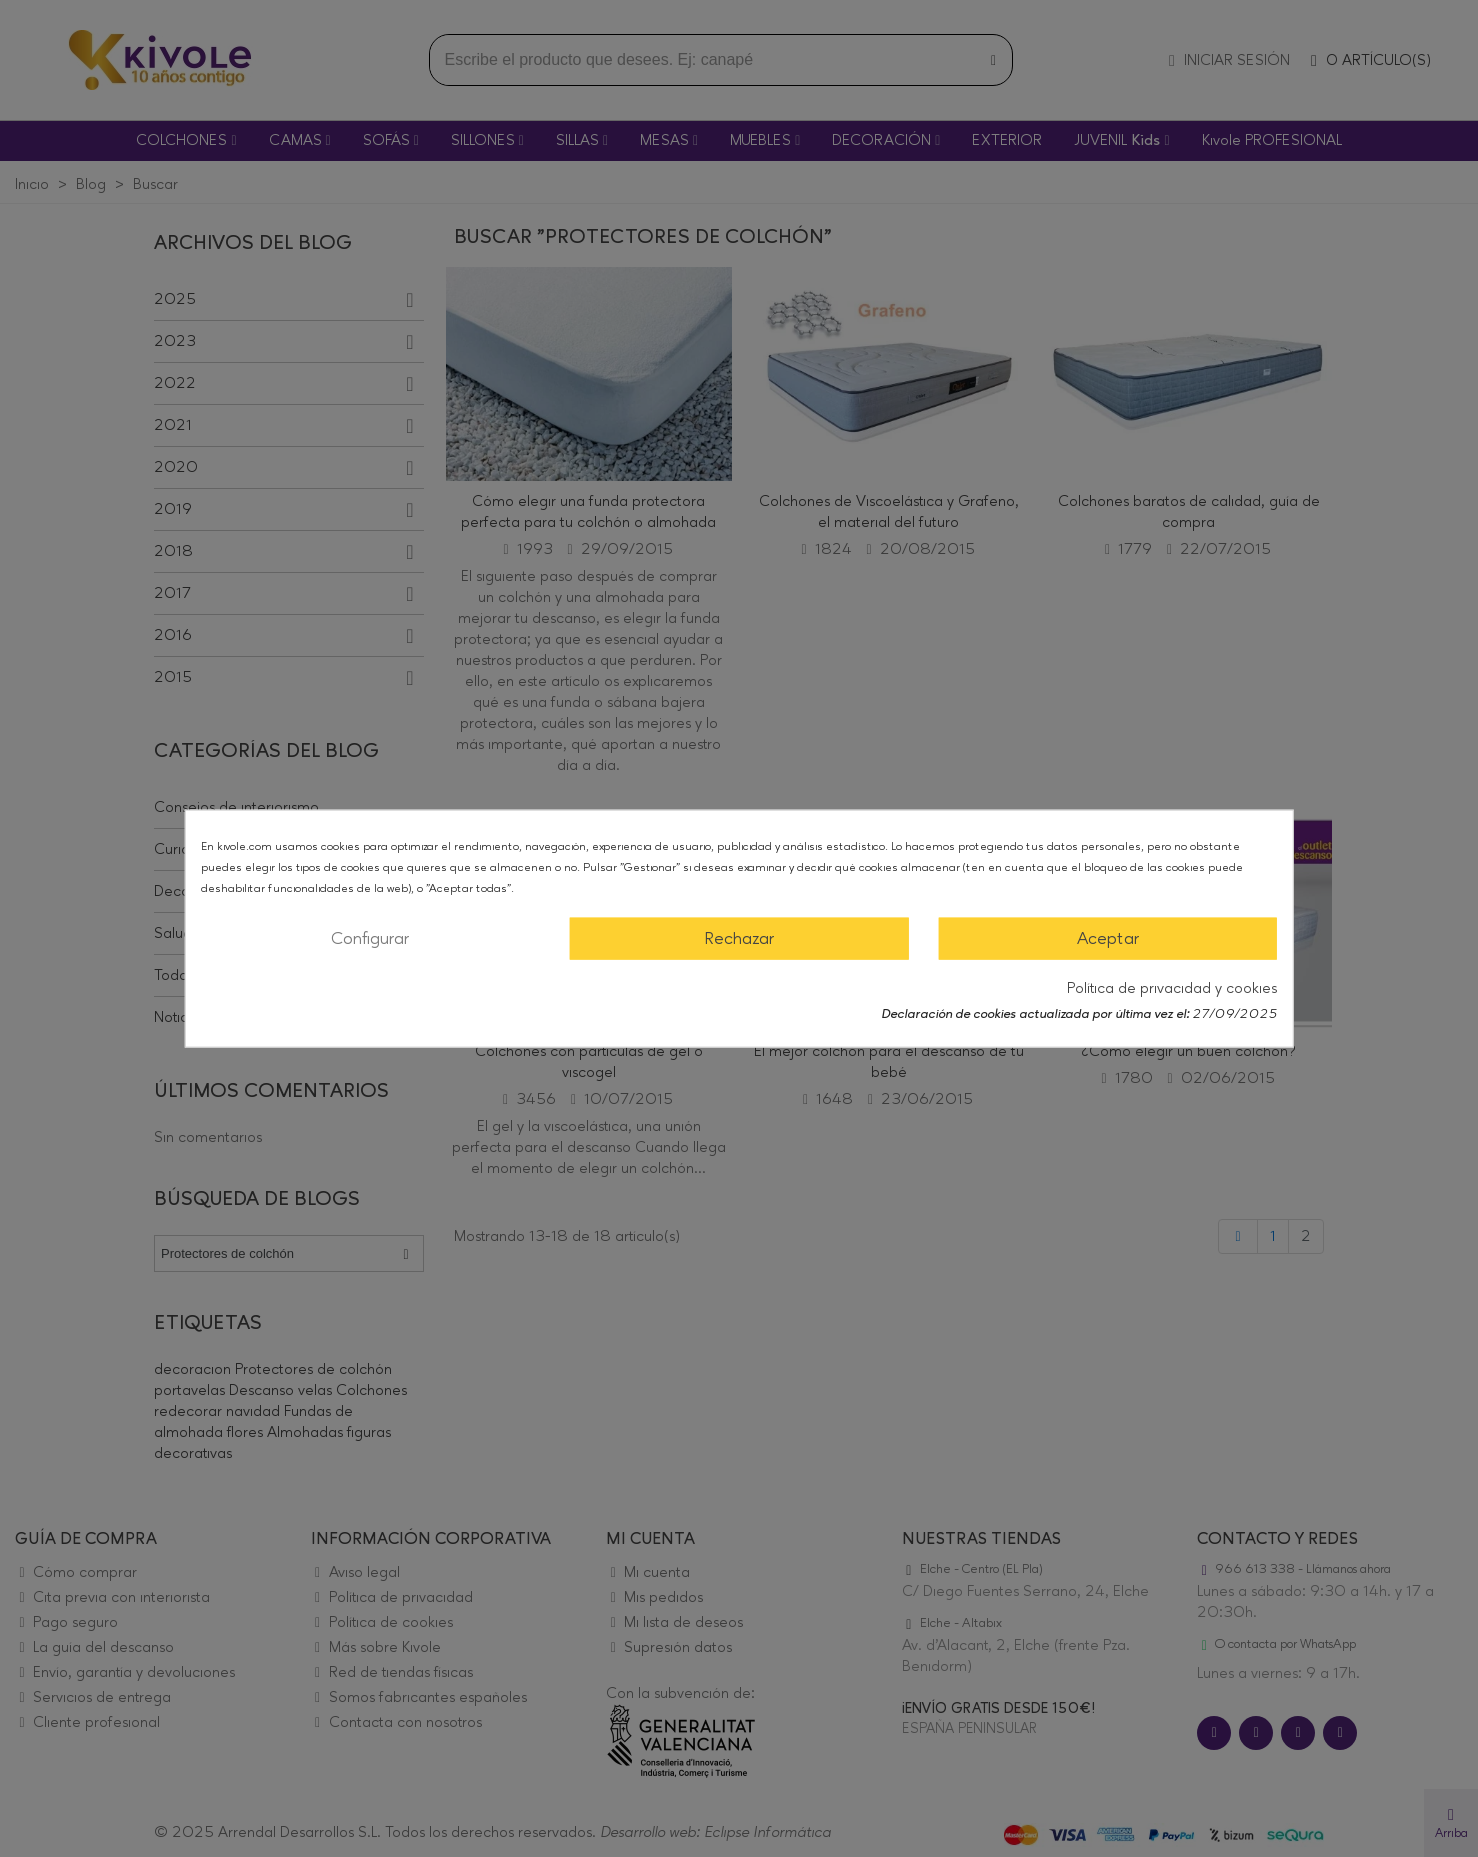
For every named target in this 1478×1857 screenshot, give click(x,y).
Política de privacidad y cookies (1172, 988)
